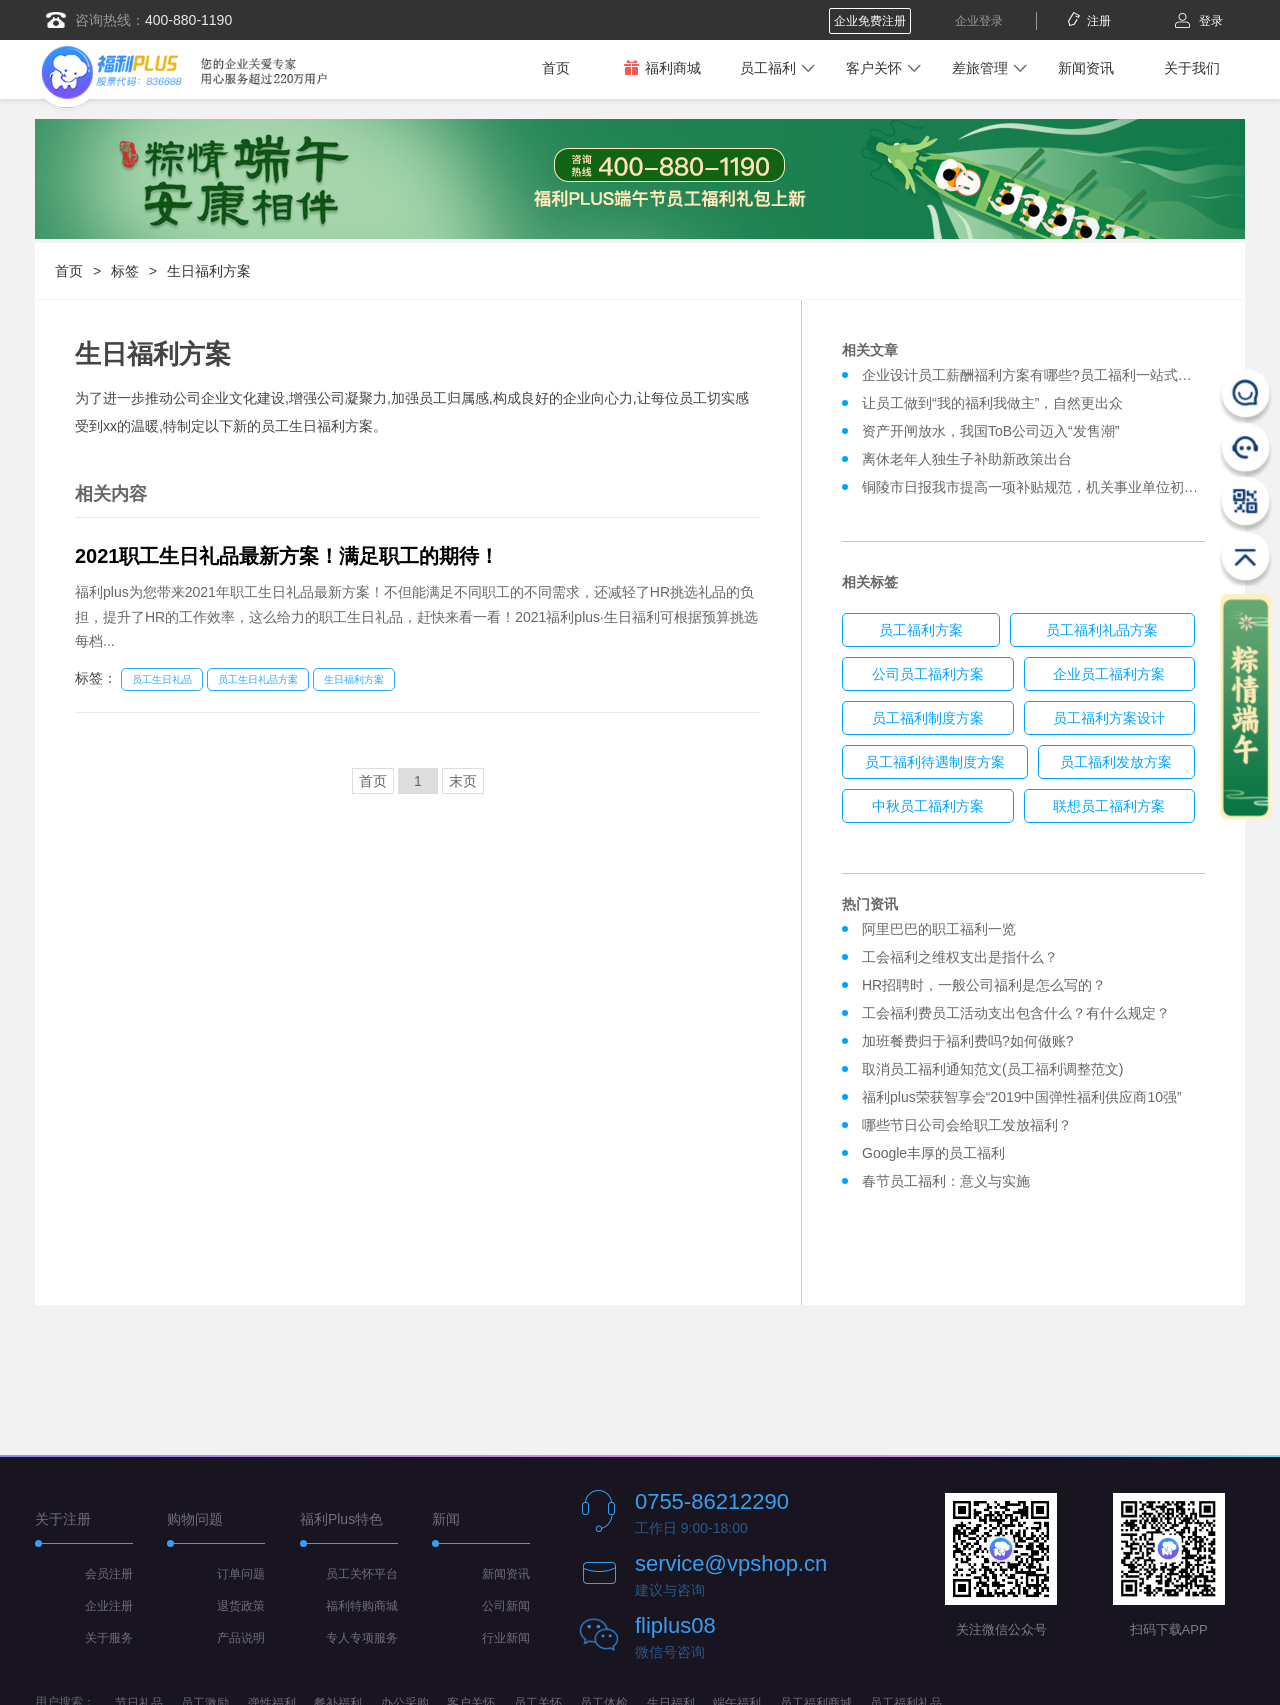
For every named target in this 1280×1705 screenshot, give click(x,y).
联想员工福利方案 (1109, 806)
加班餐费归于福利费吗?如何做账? (968, 1041)
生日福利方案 (209, 271)
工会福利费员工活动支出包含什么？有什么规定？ (1016, 1013)
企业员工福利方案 (1109, 674)
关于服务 (109, 1638)
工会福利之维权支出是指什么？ (960, 957)
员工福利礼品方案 (1102, 630)
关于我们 (1192, 68)
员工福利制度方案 (928, 718)
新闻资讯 (1086, 68)
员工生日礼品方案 (258, 679)
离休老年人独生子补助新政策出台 (967, 459)
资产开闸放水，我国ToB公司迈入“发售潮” (990, 431)
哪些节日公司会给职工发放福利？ (967, 1125)
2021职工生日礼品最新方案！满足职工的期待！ (287, 556)
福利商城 (662, 67)
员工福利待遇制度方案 (935, 762)
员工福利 (768, 68)
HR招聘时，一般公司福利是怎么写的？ (988, 985)
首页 (556, 68)
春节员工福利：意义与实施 (946, 1181)
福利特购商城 (362, 1606)
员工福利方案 (921, 630)
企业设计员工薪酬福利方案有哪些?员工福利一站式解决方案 (1048, 375)
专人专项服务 (362, 1638)
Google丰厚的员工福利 (933, 1153)
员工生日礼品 (162, 679)
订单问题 (241, 1574)
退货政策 (241, 1606)
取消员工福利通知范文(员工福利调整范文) (992, 1069)
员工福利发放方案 (1116, 762)
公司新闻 (506, 1606)
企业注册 (109, 1606)
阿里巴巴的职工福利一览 (939, 929)
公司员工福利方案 (928, 674)
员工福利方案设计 (1109, 718)
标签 (125, 271)
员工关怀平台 (362, 1574)
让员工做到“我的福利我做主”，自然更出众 (992, 403)
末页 (463, 781)
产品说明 (241, 1638)
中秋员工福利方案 (928, 806)
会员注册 (109, 1574)
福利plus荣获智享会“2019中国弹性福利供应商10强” (1022, 1097)
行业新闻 (506, 1638)
